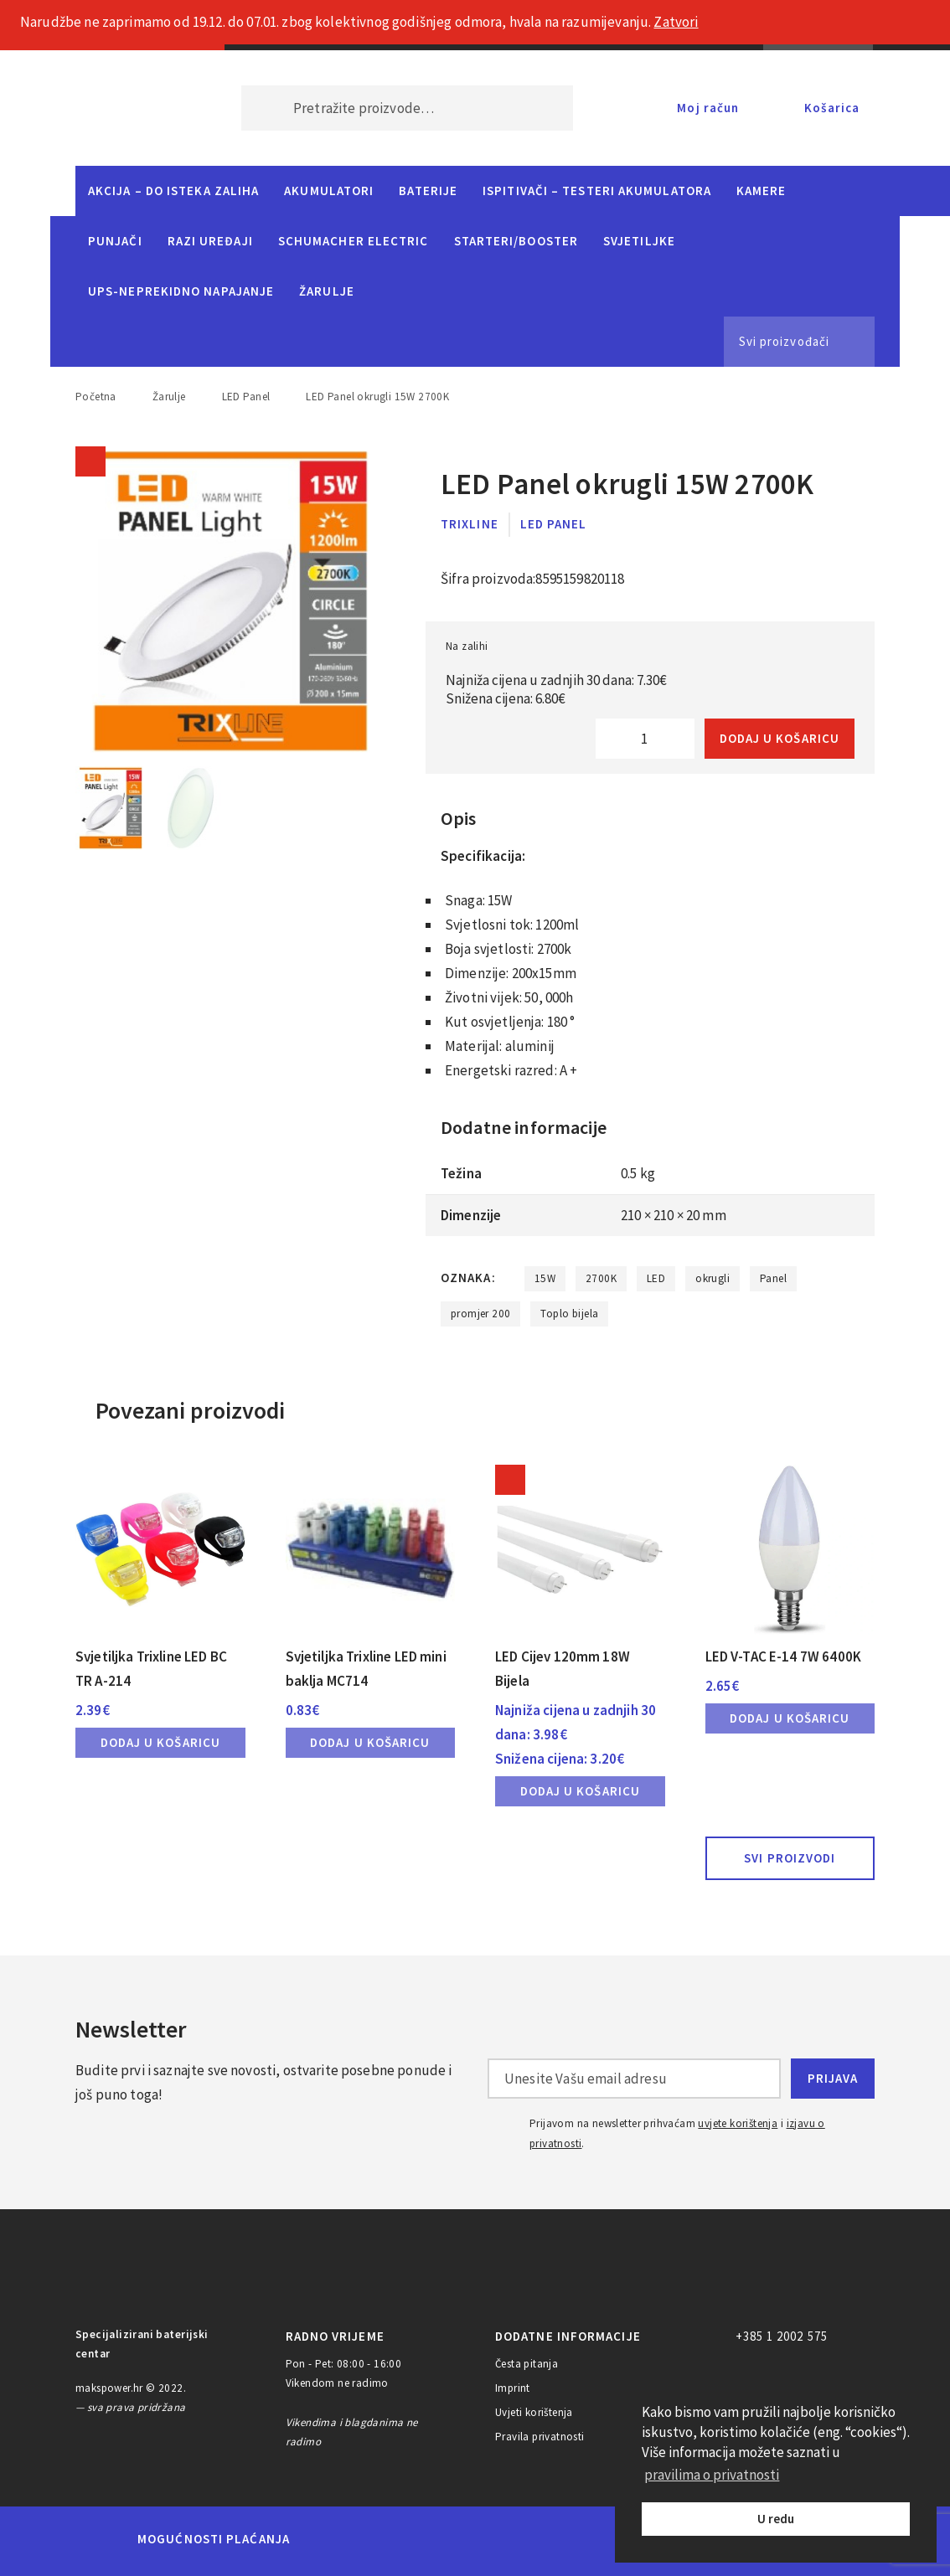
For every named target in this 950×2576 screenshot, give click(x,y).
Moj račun (708, 108)
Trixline (469, 524)
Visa (449, 2539)
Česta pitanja (526, 2364)
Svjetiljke (639, 241)
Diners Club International (527, 2538)
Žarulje (326, 291)
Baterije (428, 190)
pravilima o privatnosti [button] (711, 2474)
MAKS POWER (133, 108)
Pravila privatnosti (540, 2436)
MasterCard (331, 2539)
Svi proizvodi (789, 1858)
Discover (606, 2539)
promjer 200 (480, 1313)
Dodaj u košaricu (779, 738)
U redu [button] (775, 2519)
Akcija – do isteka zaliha (173, 190)
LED (656, 1278)
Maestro (389, 2539)
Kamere (761, 190)
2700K (601, 1278)
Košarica (832, 108)
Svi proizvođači (784, 341)
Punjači (115, 241)
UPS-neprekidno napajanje (181, 291)
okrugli (712, 1278)
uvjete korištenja (737, 2123)
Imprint (512, 2388)
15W (544, 1278)
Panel (773, 1278)
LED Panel (246, 396)
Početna (95, 396)
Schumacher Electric (353, 241)
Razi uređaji (210, 241)
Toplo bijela (569, 1313)
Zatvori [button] (675, 22)
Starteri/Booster (516, 241)
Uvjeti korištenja (534, 2412)
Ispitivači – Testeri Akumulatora (597, 190)
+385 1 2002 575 (782, 2336)
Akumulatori (329, 190)
